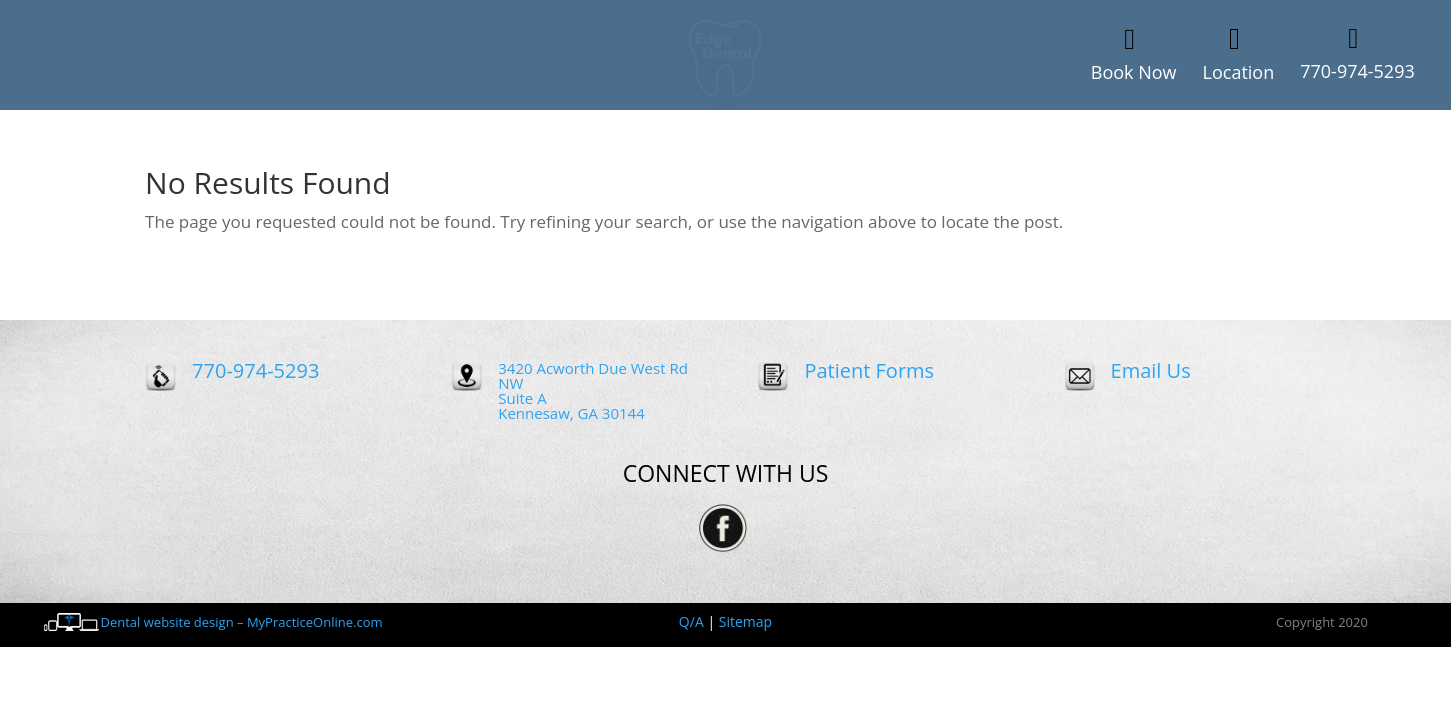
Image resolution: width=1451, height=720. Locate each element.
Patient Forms (869, 370)
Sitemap (745, 621)
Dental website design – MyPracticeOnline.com (242, 622)
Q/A (691, 621)
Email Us (1151, 370)
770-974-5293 (255, 370)
